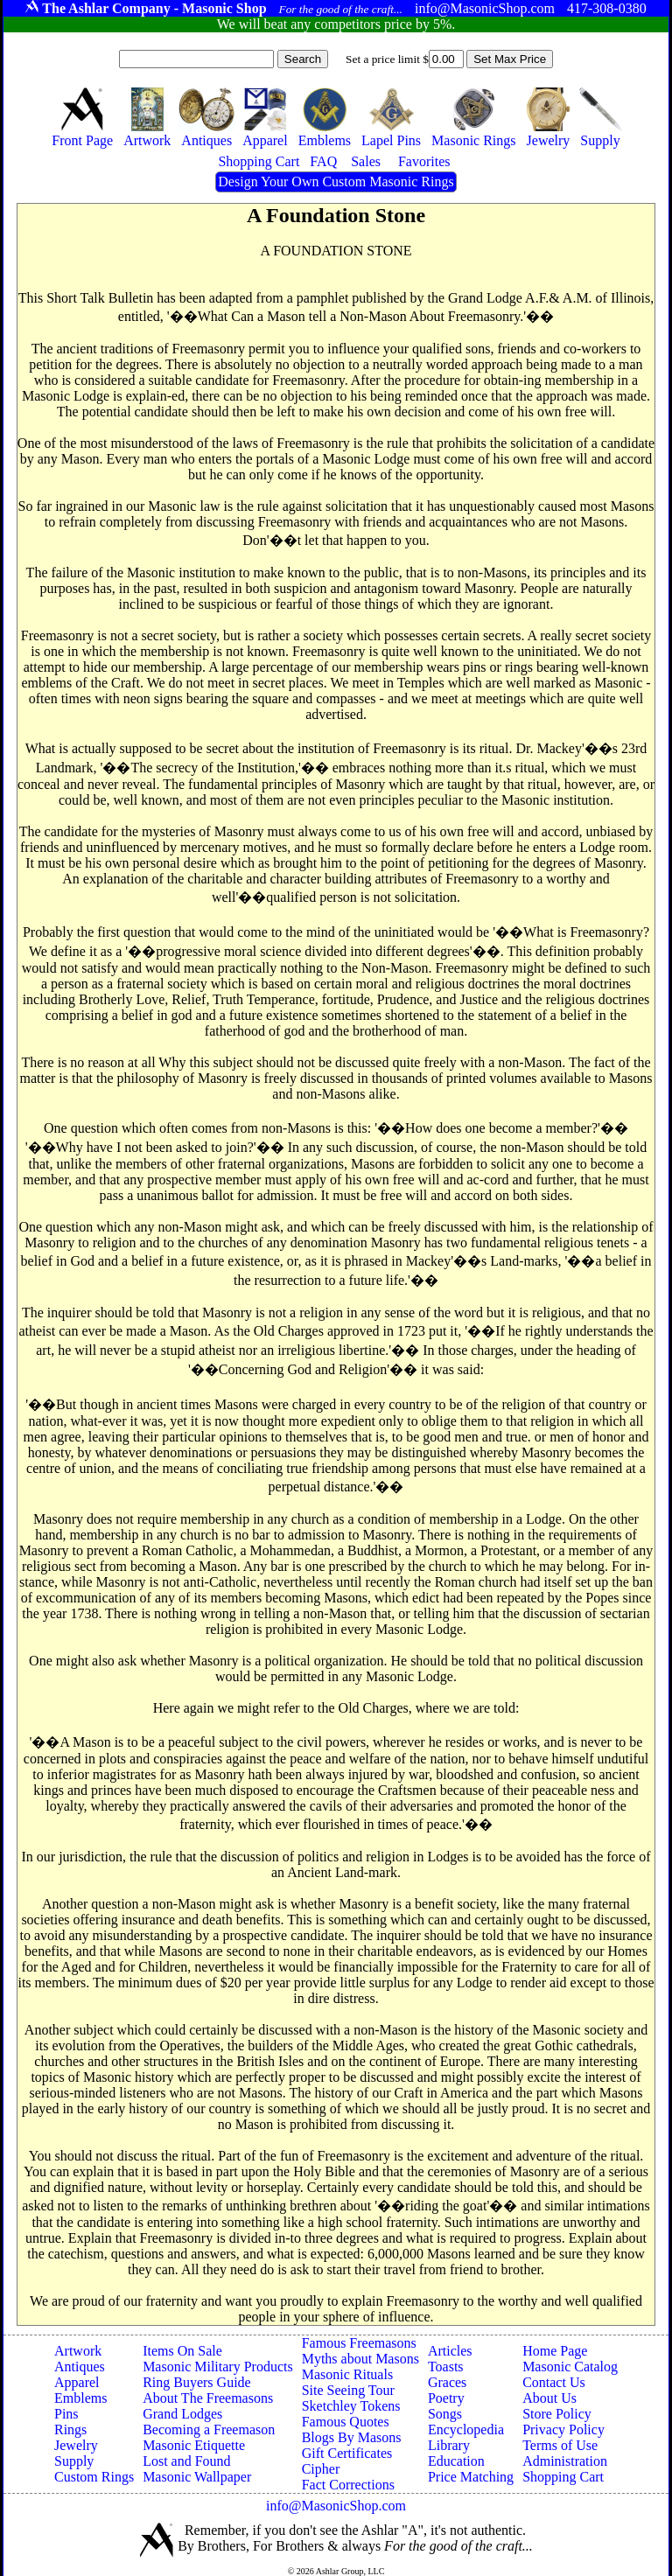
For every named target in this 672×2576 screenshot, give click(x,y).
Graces (447, 2382)
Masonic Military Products (218, 2366)
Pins (66, 2413)
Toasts (446, 2366)
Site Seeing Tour (348, 2390)
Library (449, 2445)
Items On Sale (182, 2350)
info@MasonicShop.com (336, 2505)
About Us (549, 2398)
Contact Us (553, 2382)
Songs (445, 2413)
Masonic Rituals (347, 2374)
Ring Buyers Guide (197, 2382)
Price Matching (471, 2476)
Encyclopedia (466, 2429)
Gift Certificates (347, 2453)
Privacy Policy (563, 2429)
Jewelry (76, 2445)
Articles (450, 2350)
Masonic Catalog (570, 2366)
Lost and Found (186, 2461)
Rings (70, 2429)
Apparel (77, 2382)
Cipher (321, 2468)
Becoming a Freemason (209, 2429)
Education (456, 2461)
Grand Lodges (182, 2413)
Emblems (80, 2398)
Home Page (554, 2350)
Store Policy (557, 2413)
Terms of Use (560, 2445)
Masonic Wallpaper (197, 2476)
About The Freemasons (208, 2398)
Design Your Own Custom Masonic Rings (335, 181)
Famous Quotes (345, 2421)
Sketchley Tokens (351, 2405)
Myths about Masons (360, 2358)
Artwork (78, 2350)
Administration (564, 2461)
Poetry (446, 2398)
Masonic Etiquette (194, 2445)
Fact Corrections (348, 2484)
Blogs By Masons (352, 2437)
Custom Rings (94, 2476)
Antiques (79, 2366)
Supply (74, 2461)
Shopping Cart (563, 2476)
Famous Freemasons (359, 2342)
